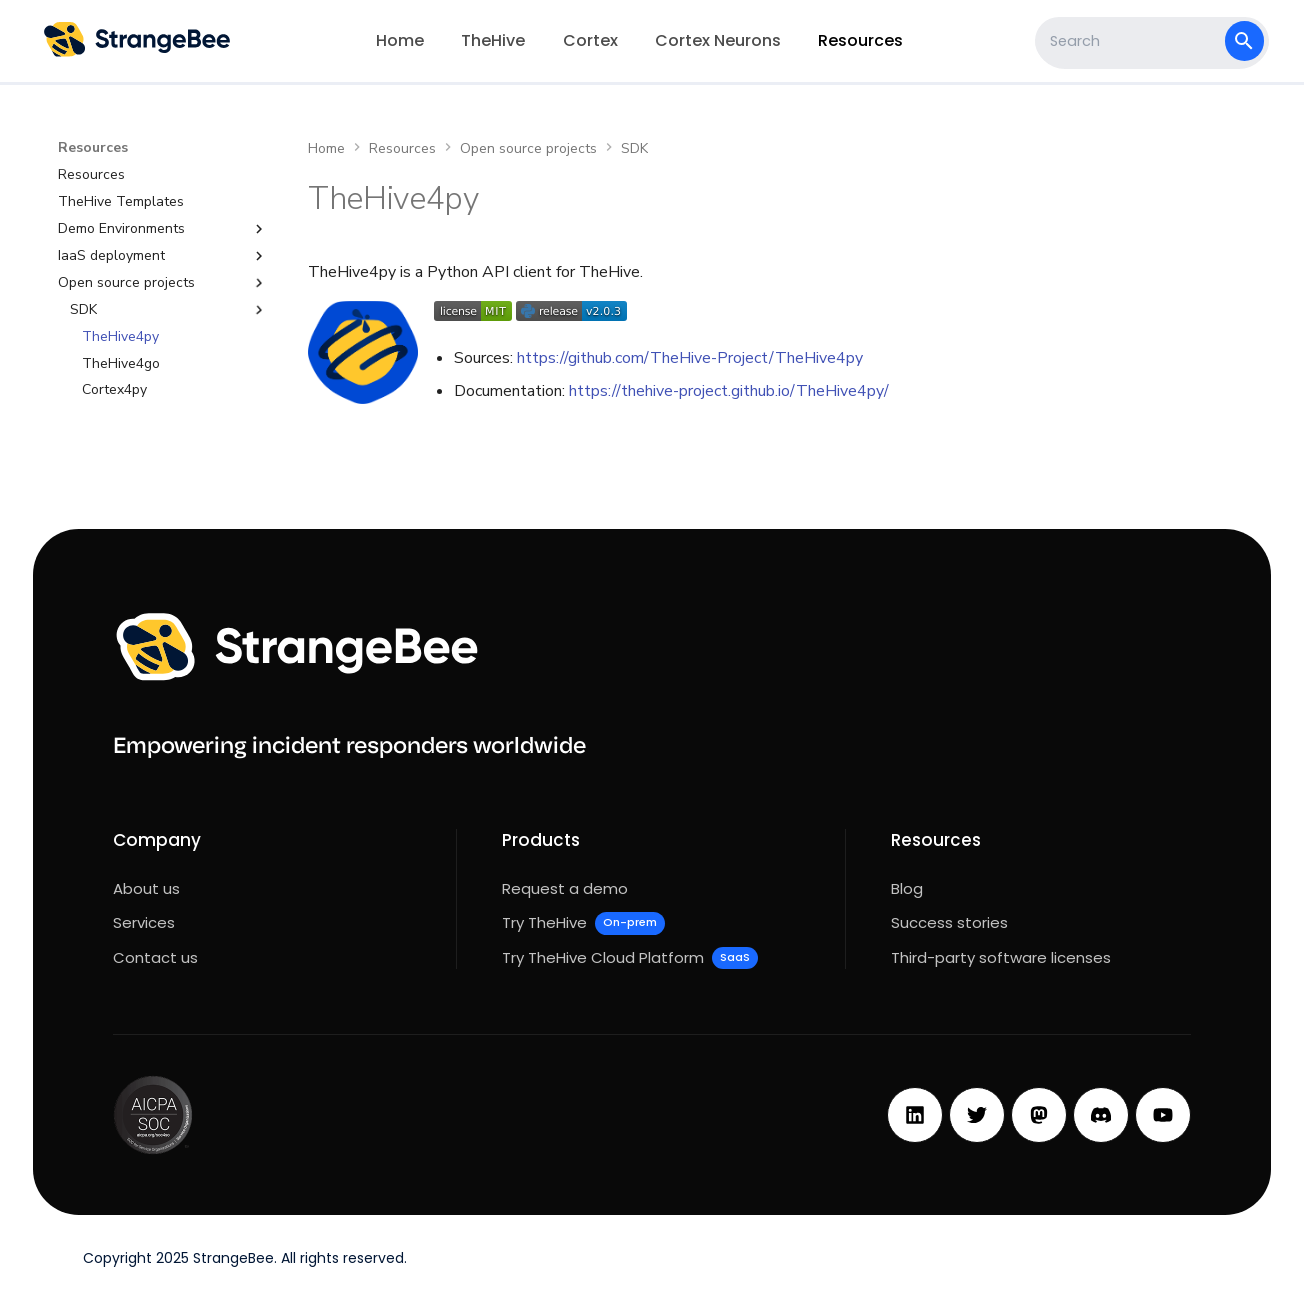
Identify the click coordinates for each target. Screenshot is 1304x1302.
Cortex (590, 40)
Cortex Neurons (718, 40)
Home (400, 40)
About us (146, 888)
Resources (860, 40)
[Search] (1132, 41)
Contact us (155, 957)
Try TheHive (583, 923)
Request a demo (565, 888)
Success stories (949, 922)
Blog (907, 888)
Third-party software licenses (1001, 957)
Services (144, 922)
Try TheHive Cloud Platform (630, 958)
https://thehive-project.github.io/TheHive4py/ (729, 391)
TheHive (493, 40)
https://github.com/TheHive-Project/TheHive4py (690, 358)
